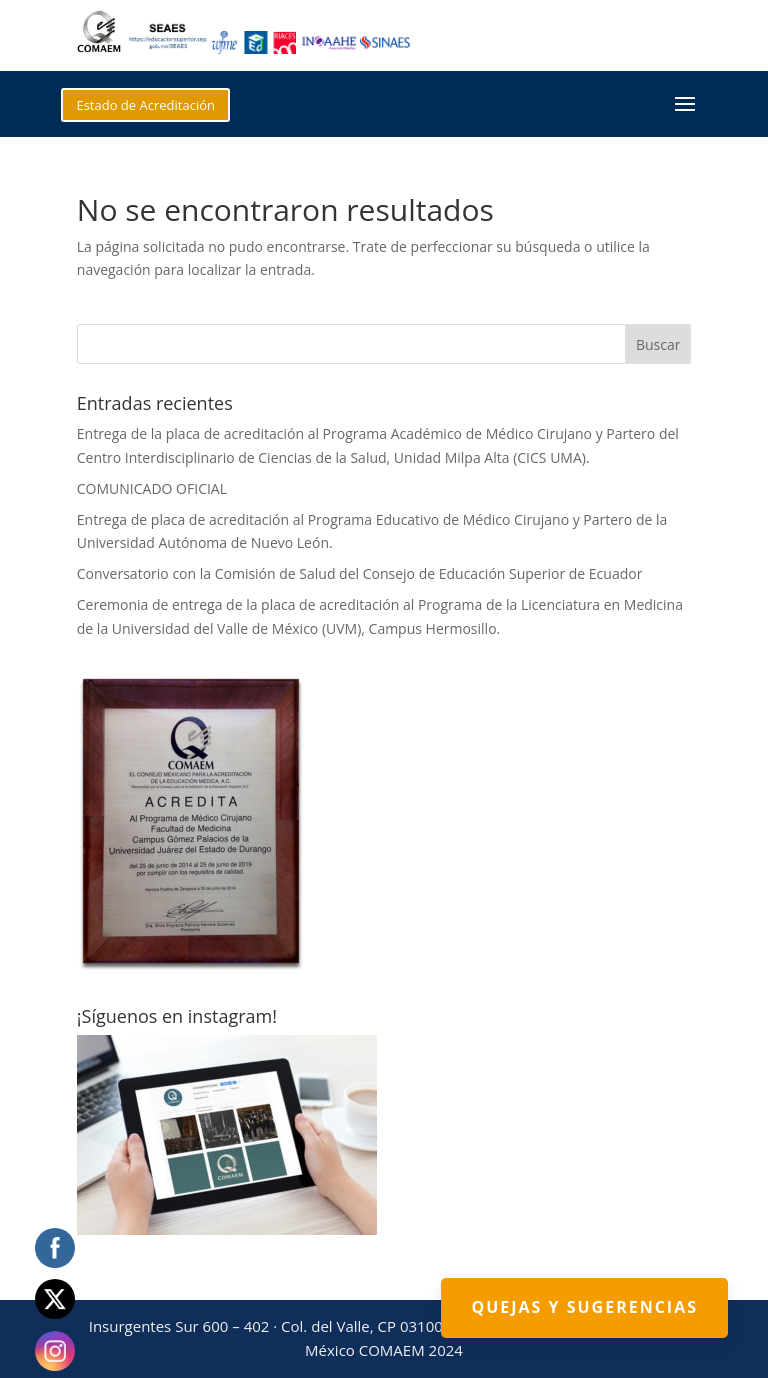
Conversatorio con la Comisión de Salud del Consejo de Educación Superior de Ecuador (360, 573)
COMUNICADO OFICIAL (152, 488)
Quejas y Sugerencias (584, 1307)
